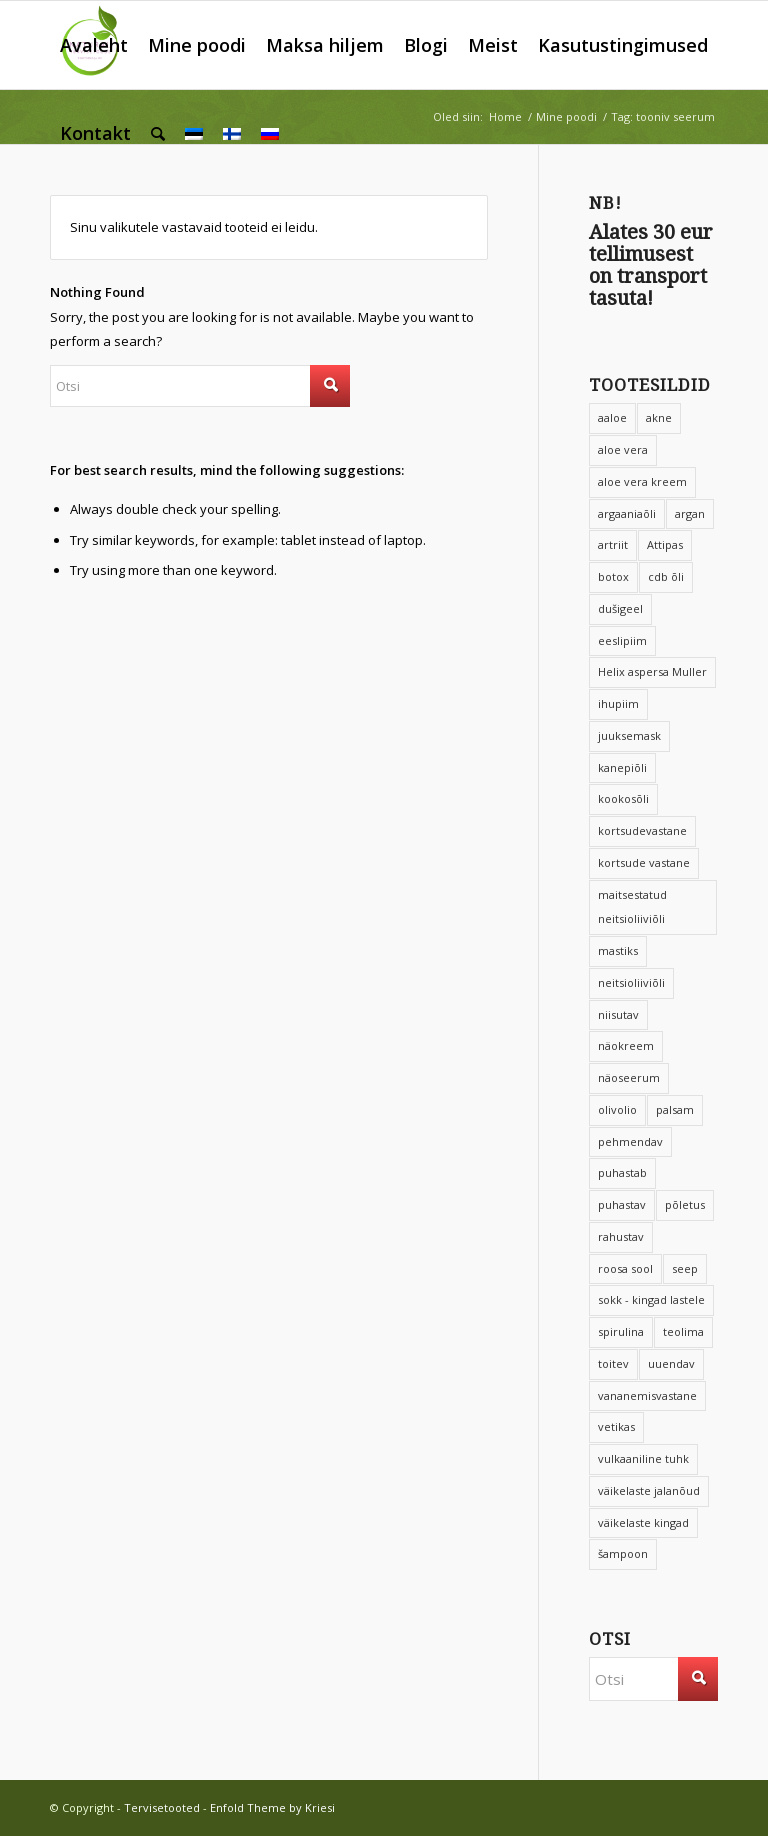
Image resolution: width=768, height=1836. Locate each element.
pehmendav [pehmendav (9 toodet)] (630, 1141)
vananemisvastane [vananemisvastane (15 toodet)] (647, 1395)
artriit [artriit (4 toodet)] (613, 544)
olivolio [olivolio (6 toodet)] (617, 1109)
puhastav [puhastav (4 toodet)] (622, 1204)
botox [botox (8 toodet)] (613, 576)
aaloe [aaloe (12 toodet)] (612, 417)
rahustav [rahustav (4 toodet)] (621, 1236)
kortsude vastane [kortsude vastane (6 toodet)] (644, 862)
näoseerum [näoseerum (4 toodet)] (629, 1077)
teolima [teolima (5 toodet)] (683, 1331)
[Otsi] (158, 133)
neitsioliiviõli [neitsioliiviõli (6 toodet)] (631, 982)
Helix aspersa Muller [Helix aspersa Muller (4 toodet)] (652, 671)
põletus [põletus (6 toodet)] (685, 1204)
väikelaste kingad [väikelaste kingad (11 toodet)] (643, 1522)
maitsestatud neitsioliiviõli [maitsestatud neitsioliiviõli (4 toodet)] (632, 907)
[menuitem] (94, 45)
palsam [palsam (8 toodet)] (675, 1109)
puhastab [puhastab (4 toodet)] (622, 1172)
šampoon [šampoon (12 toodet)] (623, 1553)
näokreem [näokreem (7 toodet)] (626, 1045)
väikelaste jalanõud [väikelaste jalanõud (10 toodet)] (649, 1490)
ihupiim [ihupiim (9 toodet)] (618, 703)
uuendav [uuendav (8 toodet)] (671, 1363)
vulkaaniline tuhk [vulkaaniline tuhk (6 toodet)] (643, 1458)
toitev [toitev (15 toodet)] (613, 1363)
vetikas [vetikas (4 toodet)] (616, 1426)
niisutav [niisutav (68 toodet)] (618, 1014)
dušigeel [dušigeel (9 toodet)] (620, 608)
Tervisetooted (162, 1807)
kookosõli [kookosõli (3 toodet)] (623, 798)
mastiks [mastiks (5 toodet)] (618, 950)
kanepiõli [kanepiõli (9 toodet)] (622, 767)
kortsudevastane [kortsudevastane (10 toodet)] (642, 830)
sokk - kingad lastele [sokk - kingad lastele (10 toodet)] (651, 1299)
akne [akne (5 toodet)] (659, 417)
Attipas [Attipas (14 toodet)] (665, 544)
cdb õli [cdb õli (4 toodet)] (666, 576)
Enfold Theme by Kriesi (272, 1807)
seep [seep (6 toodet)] (685, 1268)
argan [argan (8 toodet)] (690, 513)
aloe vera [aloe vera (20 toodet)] (623, 449)
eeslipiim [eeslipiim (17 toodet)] (622, 640)
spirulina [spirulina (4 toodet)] (621, 1331)
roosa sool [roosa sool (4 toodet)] (625, 1268)
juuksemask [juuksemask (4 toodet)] (629, 735)
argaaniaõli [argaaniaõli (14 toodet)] (627, 513)
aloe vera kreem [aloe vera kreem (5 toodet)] (642, 481)
